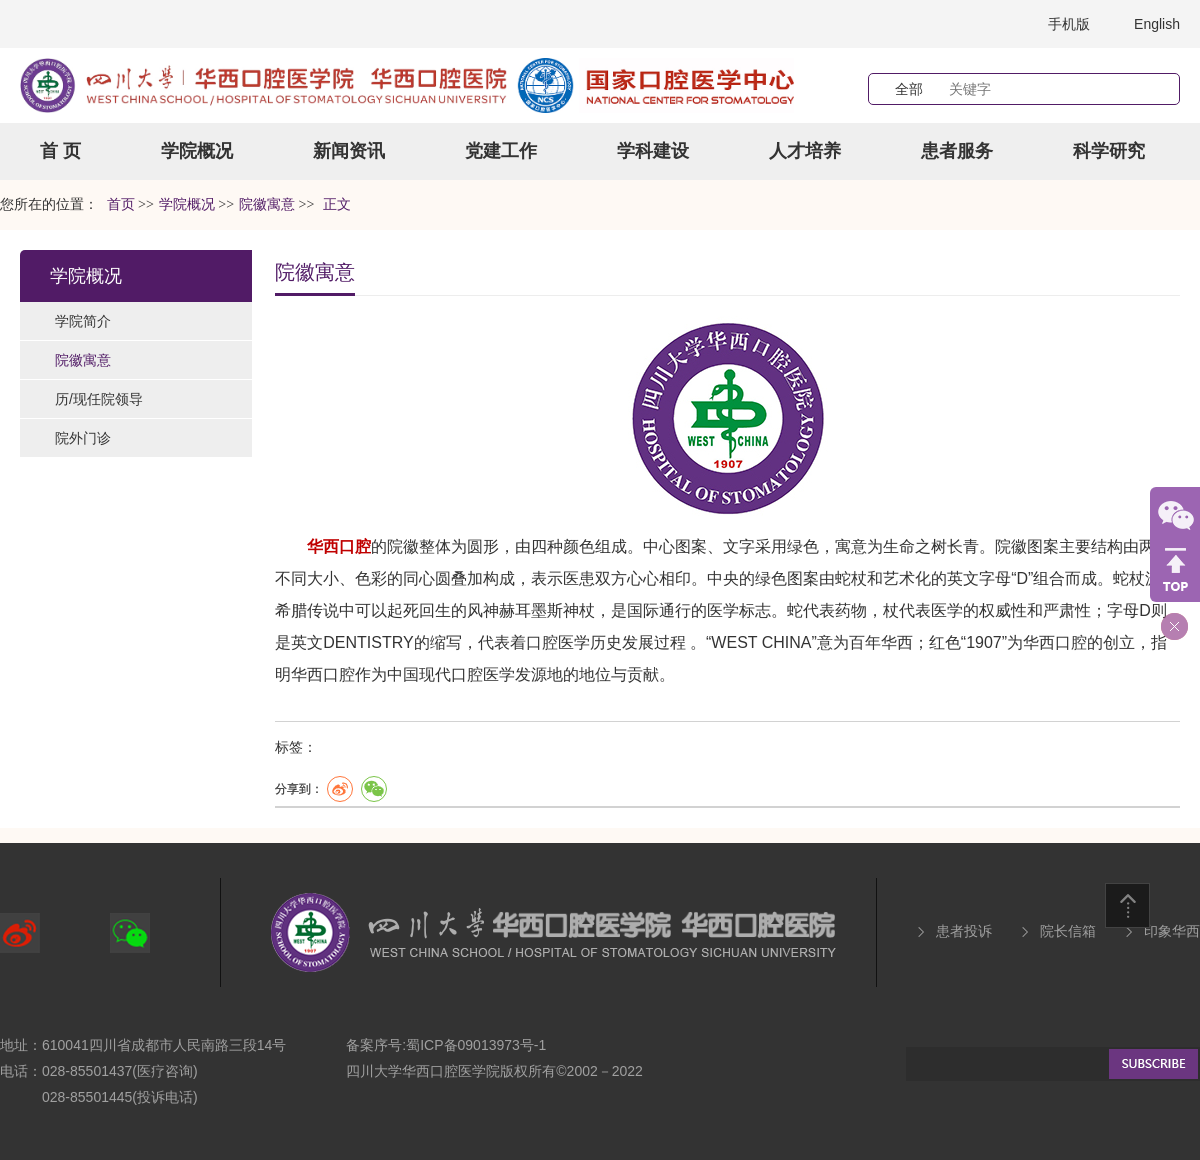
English (1157, 24)
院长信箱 (1068, 931)
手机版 (1069, 24)
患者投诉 (964, 931)
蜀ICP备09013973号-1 (476, 1045)
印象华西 (1172, 931)
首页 (121, 204)
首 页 (60, 151)
